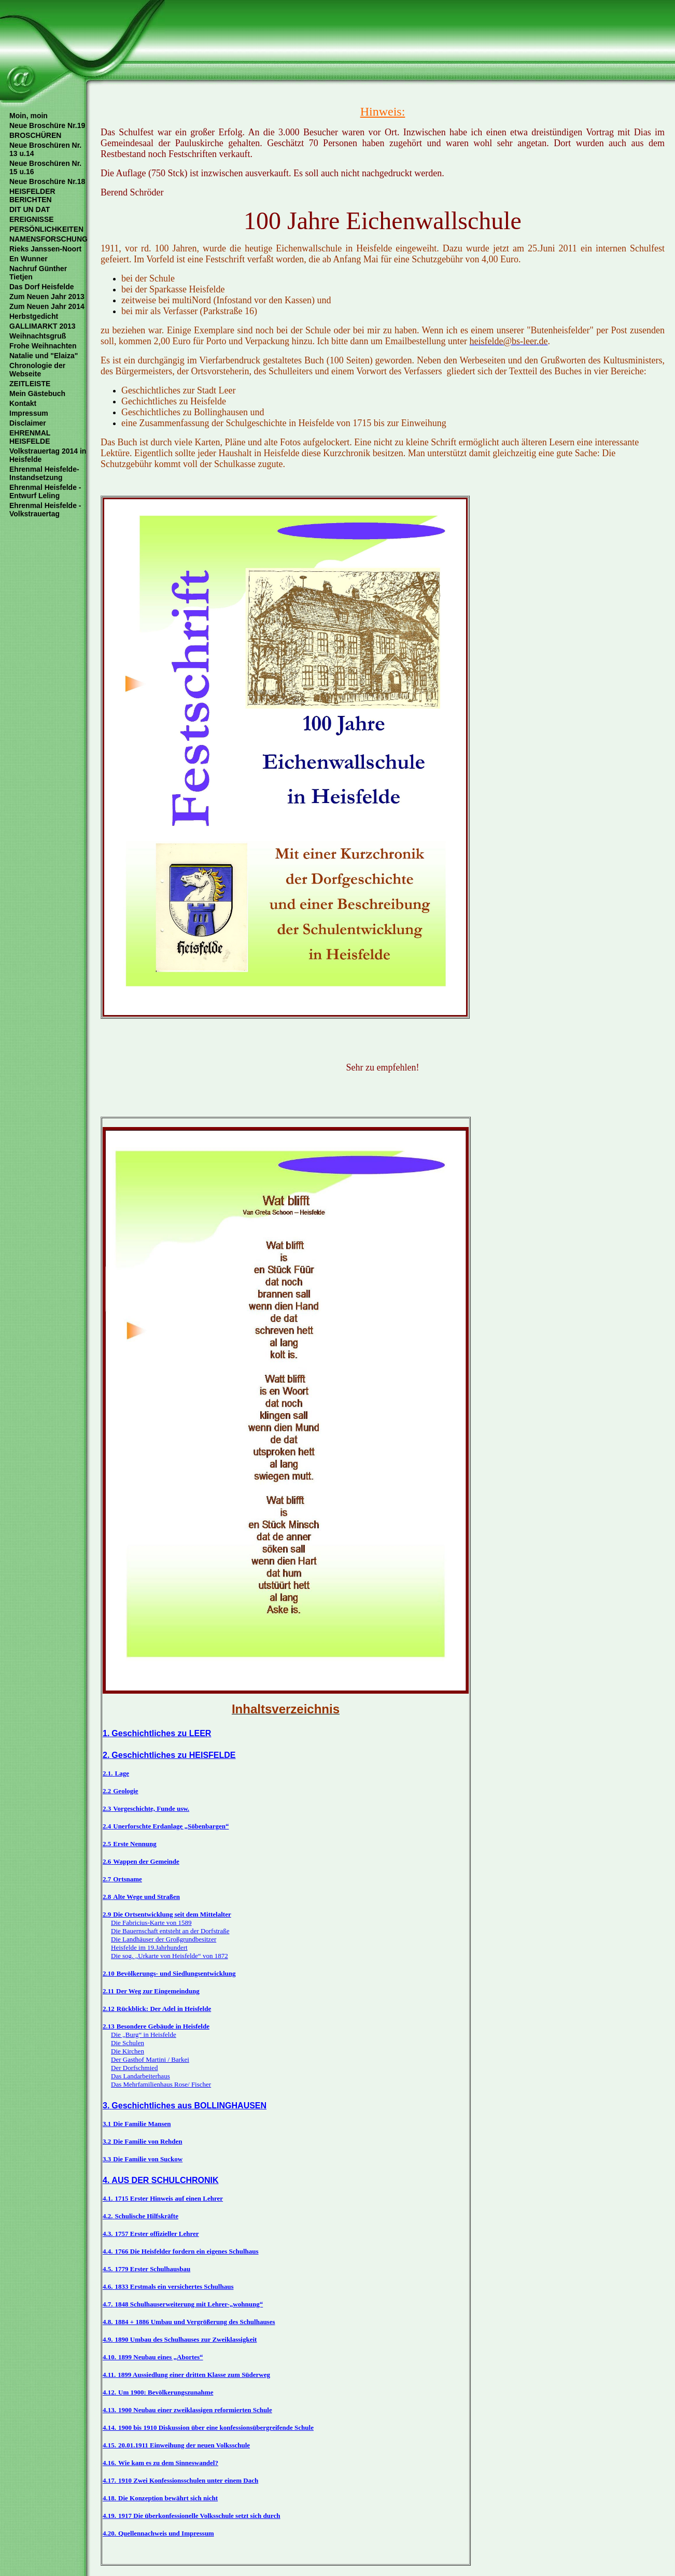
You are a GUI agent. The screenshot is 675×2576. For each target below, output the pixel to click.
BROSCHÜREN (35, 135)
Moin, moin (28, 115)
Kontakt (22, 403)
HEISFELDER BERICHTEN (32, 195)
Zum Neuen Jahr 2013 (47, 296)
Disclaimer (27, 423)
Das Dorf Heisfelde (41, 287)
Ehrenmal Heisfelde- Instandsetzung (44, 473)
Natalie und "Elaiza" (43, 355)
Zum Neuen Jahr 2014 (47, 306)
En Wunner (28, 259)
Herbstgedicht (33, 316)
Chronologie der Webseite (37, 369)
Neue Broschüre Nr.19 (47, 125)
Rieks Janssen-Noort (45, 249)
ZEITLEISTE (29, 383)
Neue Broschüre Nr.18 (47, 181)
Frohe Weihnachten (43, 346)
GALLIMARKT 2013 (42, 326)
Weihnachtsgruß (37, 336)
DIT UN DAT (29, 209)
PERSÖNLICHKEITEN (46, 229)
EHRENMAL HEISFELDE (29, 437)
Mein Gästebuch (37, 393)
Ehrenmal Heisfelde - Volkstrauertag (45, 509)
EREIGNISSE (31, 219)
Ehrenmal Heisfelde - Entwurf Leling (45, 491)
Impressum (28, 413)
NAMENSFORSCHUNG (48, 239)
